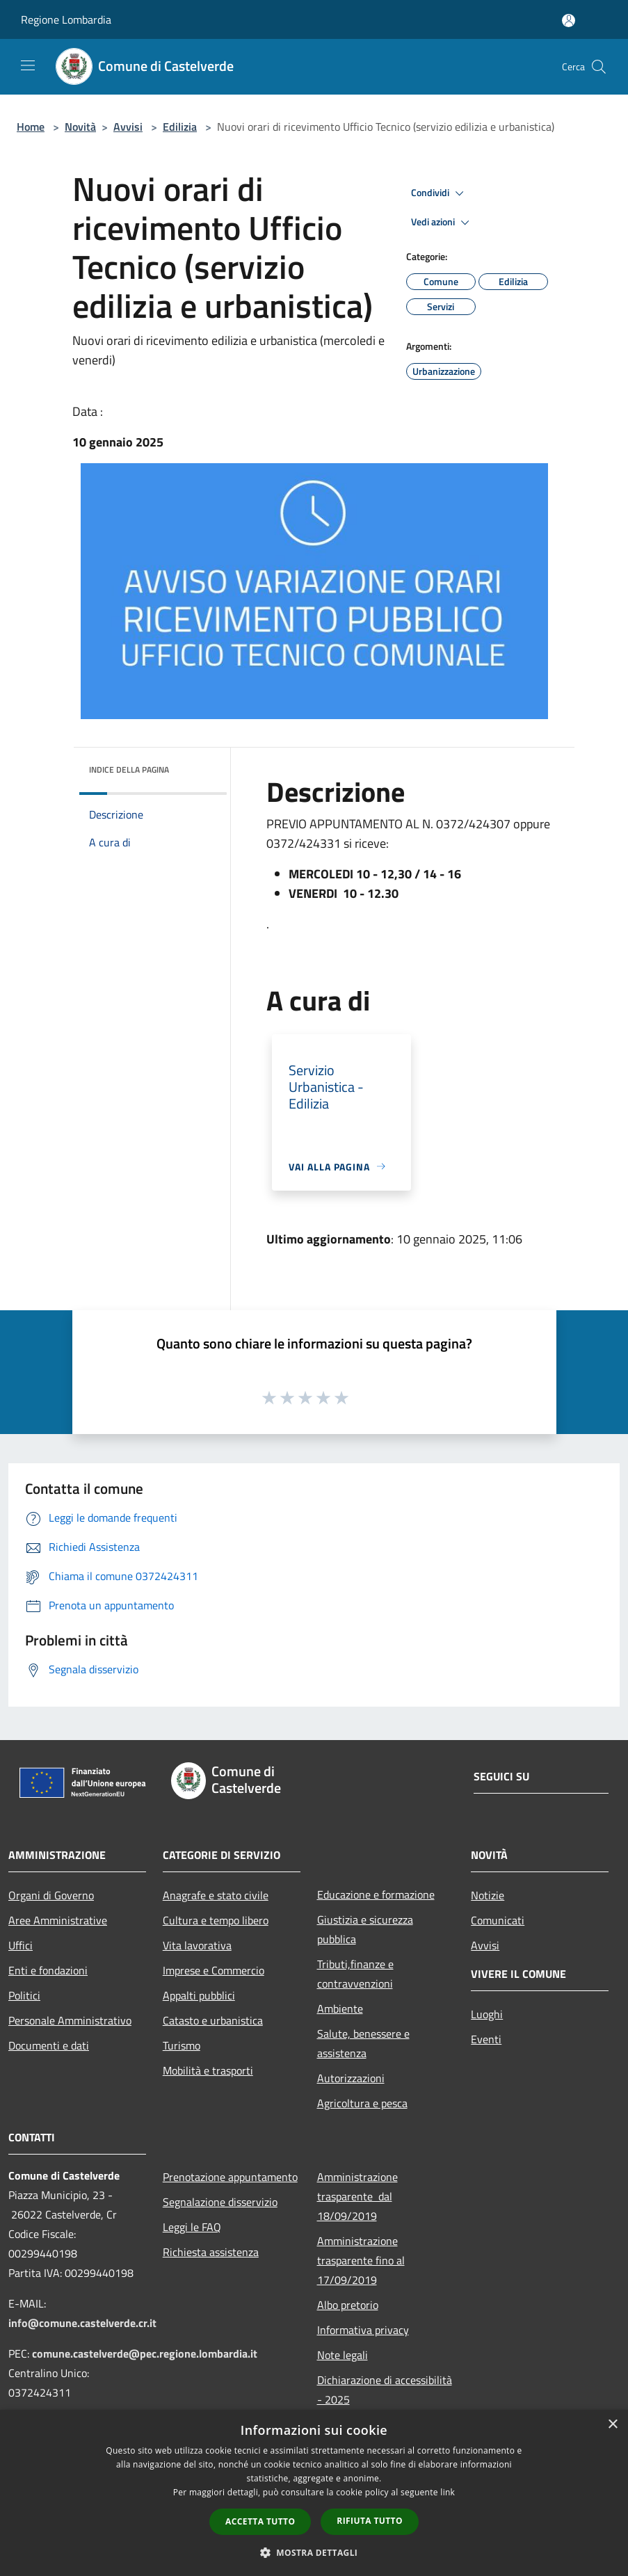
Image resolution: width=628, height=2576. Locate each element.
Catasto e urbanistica (213, 2020)
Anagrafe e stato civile (215, 1895)
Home (31, 126)
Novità (80, 126)
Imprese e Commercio (213, 1970)
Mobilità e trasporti (208, 2070)
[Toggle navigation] (27, 65)
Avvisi (128, 126)
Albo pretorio (347, 2304)
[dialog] (314, 2493)
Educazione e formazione (376, 1894)
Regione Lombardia (66, 19)
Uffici (20, 1945)
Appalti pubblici (199, 1995)
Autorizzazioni (351, 2078)
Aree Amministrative (57, 1920)
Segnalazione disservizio (220, 2201)
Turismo (181, 2045)
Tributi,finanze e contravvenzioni (355, 1974)
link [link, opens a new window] (447, 2492)
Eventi (486, 2039)
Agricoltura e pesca (362, 2103)
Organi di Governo (51, 1895)
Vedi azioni (442, 222)
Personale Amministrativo (69, 2020)
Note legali (342, 2354)
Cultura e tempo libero (215, 1920)
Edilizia (180, 126)
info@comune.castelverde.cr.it (82, 2323)
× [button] (612, 2425)
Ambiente (340, 2008)
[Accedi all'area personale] (568, 20)
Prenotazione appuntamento (230, 2176)
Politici (24, 1995)
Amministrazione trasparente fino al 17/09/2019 (361, 2260)
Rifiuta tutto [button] (370, 2521)
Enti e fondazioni (48, 1970)
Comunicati (497, 1920)
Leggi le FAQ (192, 2227)
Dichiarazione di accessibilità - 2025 (384, 2390)
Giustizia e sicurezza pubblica (365, 1929)
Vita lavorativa (197, 1945)
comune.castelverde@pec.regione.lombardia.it (144, 2353)
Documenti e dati (48, 2045)
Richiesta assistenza (211, 2252)
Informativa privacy (363, 2329)
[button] (314, 2552)
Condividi (439, 193)
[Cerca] (598, 66)
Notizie (487, 1895)
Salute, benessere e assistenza (363, 2043)
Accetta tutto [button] (260, 2521)
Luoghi (487, 2014)
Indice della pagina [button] (129, 769)
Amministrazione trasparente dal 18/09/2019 (357, 2196)
